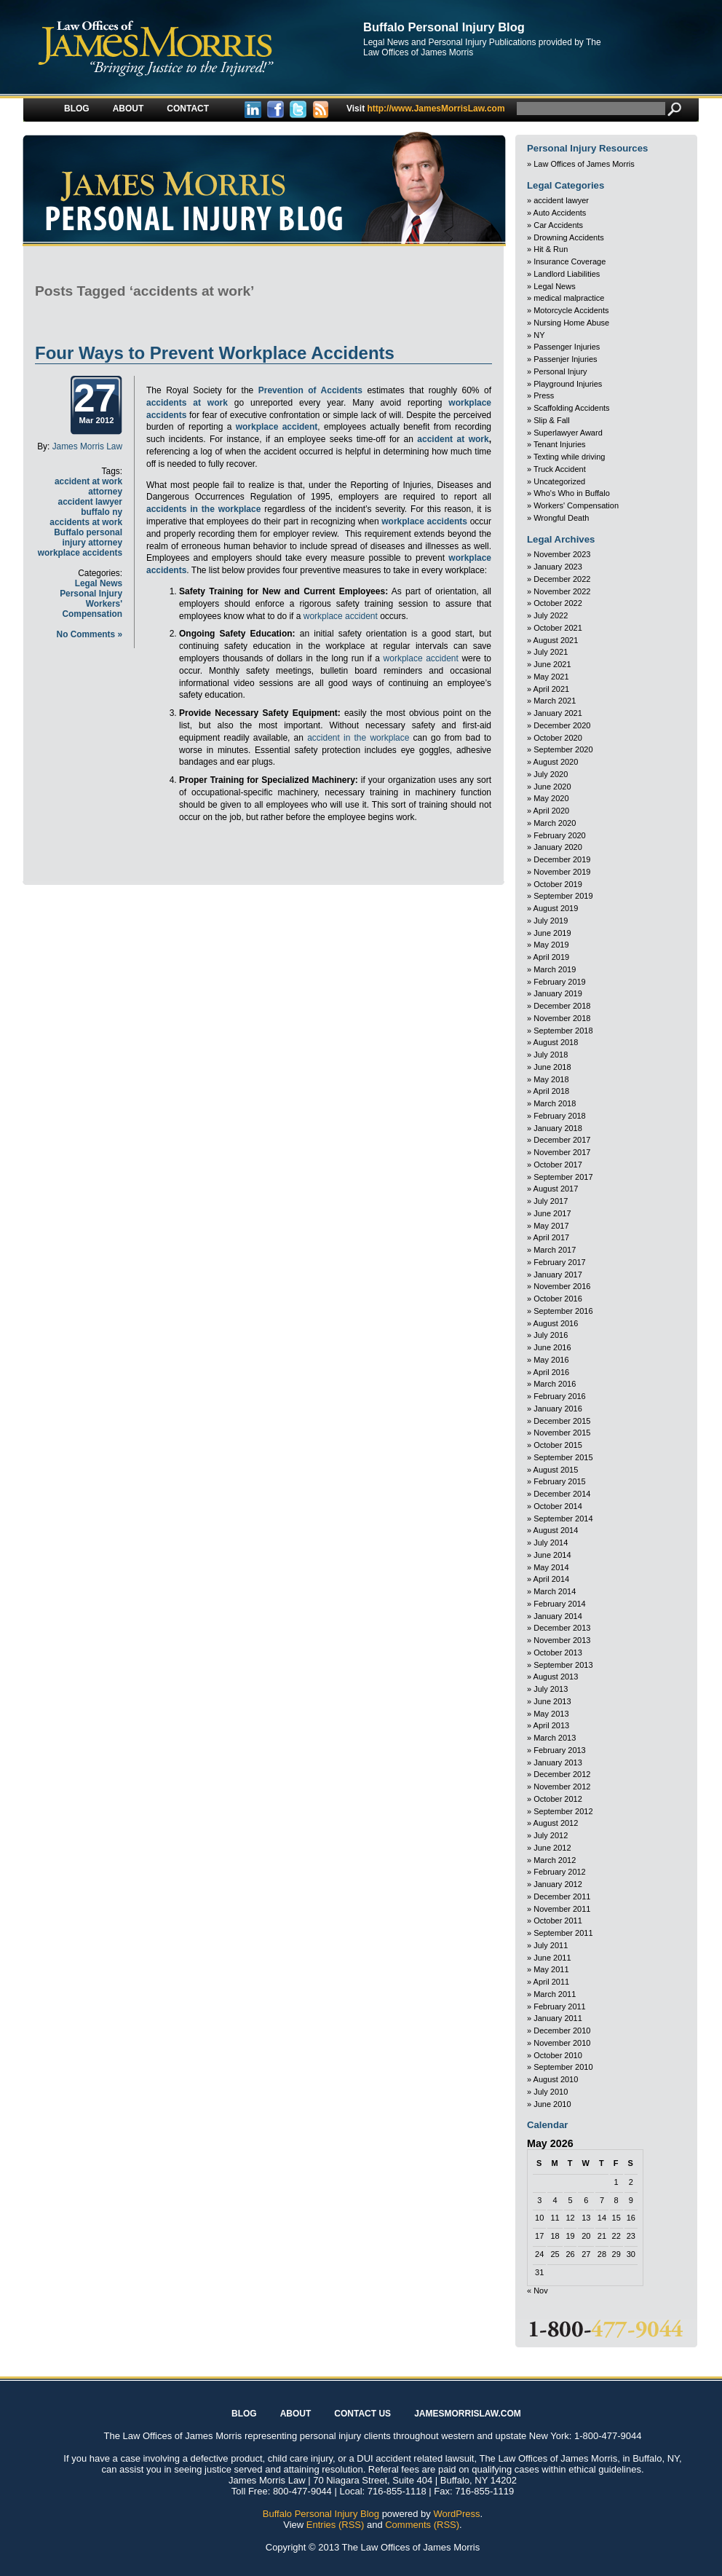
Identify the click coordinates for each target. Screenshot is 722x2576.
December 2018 (561, 1005)
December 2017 (561, 1139)
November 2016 (561, 1286)
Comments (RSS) (422, 2524)
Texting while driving (569, 456)
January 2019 (557, 993)
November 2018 (561, 1018)
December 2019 (561, 859)
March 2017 (554, 1249)
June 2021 (552, 664)
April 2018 (551, 1091)
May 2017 (550, 1225)
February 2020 (559, 835)
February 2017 (559, 1262)
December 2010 (561, 2030)
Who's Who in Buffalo (571, 493)
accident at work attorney (88, 486)
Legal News (98, 583)
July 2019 (550, 920)
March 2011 (554, 1994)
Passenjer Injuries (565, 359)
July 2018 (550, 1054)
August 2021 (556, 640)
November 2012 (561, 1786)
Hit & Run (550, 249)
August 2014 (556, 1530)
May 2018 (550, 1079)
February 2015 (559, 1481)
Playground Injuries (567, 383)
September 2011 (562, 1933)
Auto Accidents (560, 212)
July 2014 (550, 1542)
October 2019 (557, 884)
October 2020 (557, 737)
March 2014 (554, 1591)
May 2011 (550, 1969)
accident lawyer (561, 200)
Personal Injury (91, 593)
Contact (188, 108)
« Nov (537, 2290)
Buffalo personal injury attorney (88, 537)
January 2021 (557, 713)
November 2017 (561, 1152)
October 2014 (557, 1506)
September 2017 (562, 1177)
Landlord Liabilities (566, 273)
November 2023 (561, 554)
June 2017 (552, 1213)
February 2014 (559, 1603)
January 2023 (557, 566)
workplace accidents (80, 553)
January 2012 (557, 1884)
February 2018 (559, 1115)
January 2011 (557, 2018)
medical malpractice (568, 298)
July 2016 (550, 1335)
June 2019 (552, 933)
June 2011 (552, 1957)
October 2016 (557, 1298)
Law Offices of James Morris (584, 163)
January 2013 (557, 1762)
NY (538, 335)
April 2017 (551, 1237)
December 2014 (561, 1493)
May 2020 (550, 798)
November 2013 (561, 1640)
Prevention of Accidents (310, 390)
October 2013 (557, 1652)
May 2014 (550, 1567)
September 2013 (562, 1665)
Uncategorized (559, 481)
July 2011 (550, 1945)
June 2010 (552, 2104)
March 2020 (554, 823)
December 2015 (561, 1421)
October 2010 (557, 2055)
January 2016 (557, 1408)
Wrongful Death (561, 517)
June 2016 (552, 1347)
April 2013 (551, 1725)
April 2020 (551, 810)
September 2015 (562, 1457)
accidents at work (85, 522)
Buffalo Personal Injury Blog (444, 27)
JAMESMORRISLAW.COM (467, 2413)
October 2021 (557, 627)
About (128, 108)
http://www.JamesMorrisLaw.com (425, 108)
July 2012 (550, 1835)
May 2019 (550, 944)
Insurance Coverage (569, 261)
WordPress (456, 2513)
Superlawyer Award (568, 432)
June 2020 (552, 786)
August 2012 (556, 1823)
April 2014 (551, 1579)
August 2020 (556, 761)
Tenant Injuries (559, 444)
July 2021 (550, 651)
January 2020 (557, 847)
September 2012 (562, 1811)
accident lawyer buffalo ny (90, 507)
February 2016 (559, 1396)
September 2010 (562, 2067)
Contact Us (362, 2413)
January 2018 (557, 1128)
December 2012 (561, 1774)
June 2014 (552, 1555)
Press (543, 395)
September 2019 (562, 895)
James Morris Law (87, 446)
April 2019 (551, 957)
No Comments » (89, 634)
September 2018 (562, 1030)
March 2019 (554, 969)
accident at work (452, 439)
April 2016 (551, 1372)
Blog (77, 108)
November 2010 (561, 2043)
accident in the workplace (358, 738)
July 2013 (550, 1689)
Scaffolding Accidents (571, 407)
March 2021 (554, 700)
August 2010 (556, 2079)
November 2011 (561, 1909)
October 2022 (557, 603)
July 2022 (550, 615)
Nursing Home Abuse (571, 322)
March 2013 (554, 1737)
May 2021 (550, 676)
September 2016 (562, 1311)
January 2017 (557, 1274)
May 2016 (550, 1359)
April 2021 (551, 689)
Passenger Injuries (566, 346)
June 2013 (552, 1701)
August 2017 (556, 1188)
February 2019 (559, 981)
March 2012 (554, 1860)
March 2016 (554, 1383)
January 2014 (557, 1616)
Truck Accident (559, 469)
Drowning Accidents (568, 237)
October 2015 (557, 1445)
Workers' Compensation (92, 609)
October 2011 (557, 1920)
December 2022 (561, 579)
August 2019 (556, 908)
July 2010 (550, 2091)
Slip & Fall (551, 420)
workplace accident (277, 427)
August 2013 (556, 1676)
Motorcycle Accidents (570, 310)
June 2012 (552, 1847)
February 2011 (559, 2006)
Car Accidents (558, 225)
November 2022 (561, 591)
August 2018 (556, 1042)
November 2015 (561, 1432)
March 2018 (554, 1103)
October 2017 (557, 1164)
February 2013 (559, 1750)
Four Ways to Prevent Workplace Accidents (214, 353)
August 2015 (556, 1469)
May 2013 (550, 1713)
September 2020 (562, 749)
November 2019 (561, 871)
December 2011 (561, 1896)
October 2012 (557, 1799)
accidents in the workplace (203, 509)
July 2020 (550, 774)
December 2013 (561, 1627)
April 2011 (551, 1981)
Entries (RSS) (335, 2524)
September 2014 (562, 1518)
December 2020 (561, 725)
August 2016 (556, 1323)
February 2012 (559, 1871)
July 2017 (550, 1201)
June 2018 (552, 1067)
